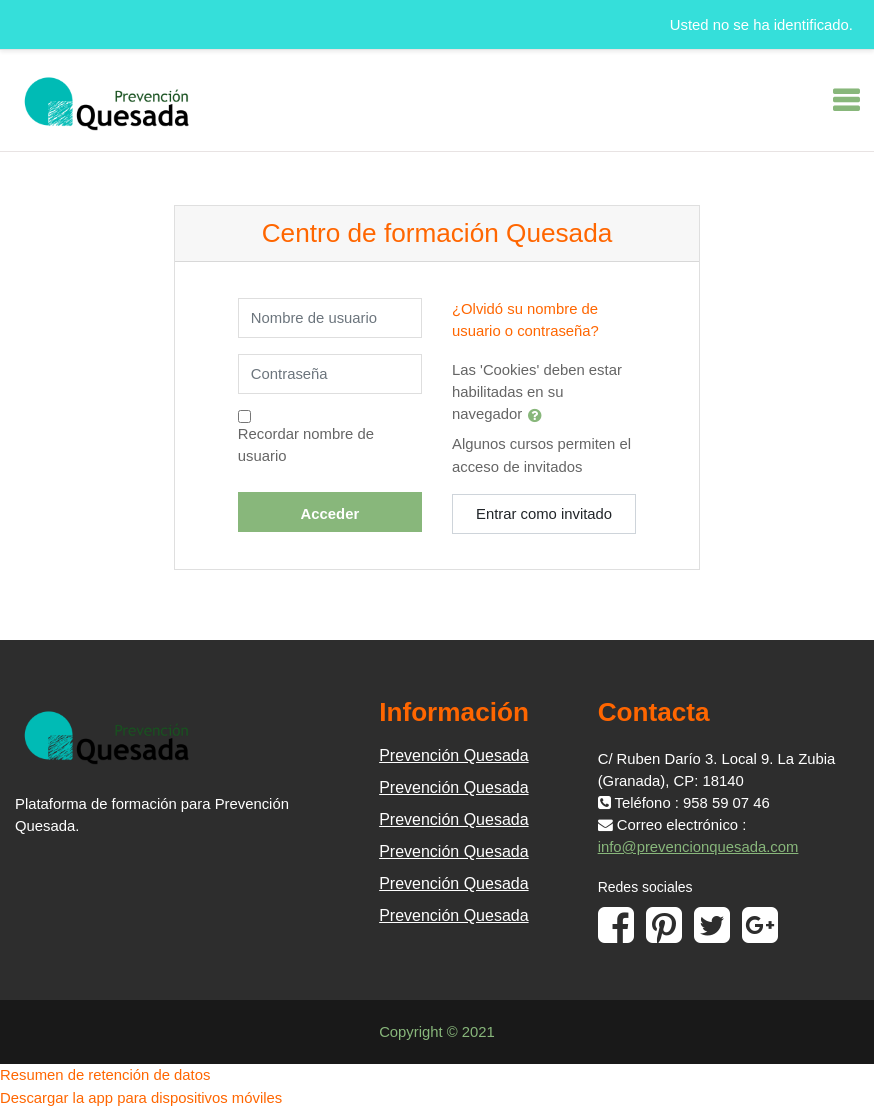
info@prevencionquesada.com (698, 847)
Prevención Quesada (453, 755)
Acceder (330, 514)
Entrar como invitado (544, 514)
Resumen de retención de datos (105, 1075)
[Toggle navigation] (846, 100)
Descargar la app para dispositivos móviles (141, 1098)
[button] (539, 415)
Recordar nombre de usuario (306, 445)
